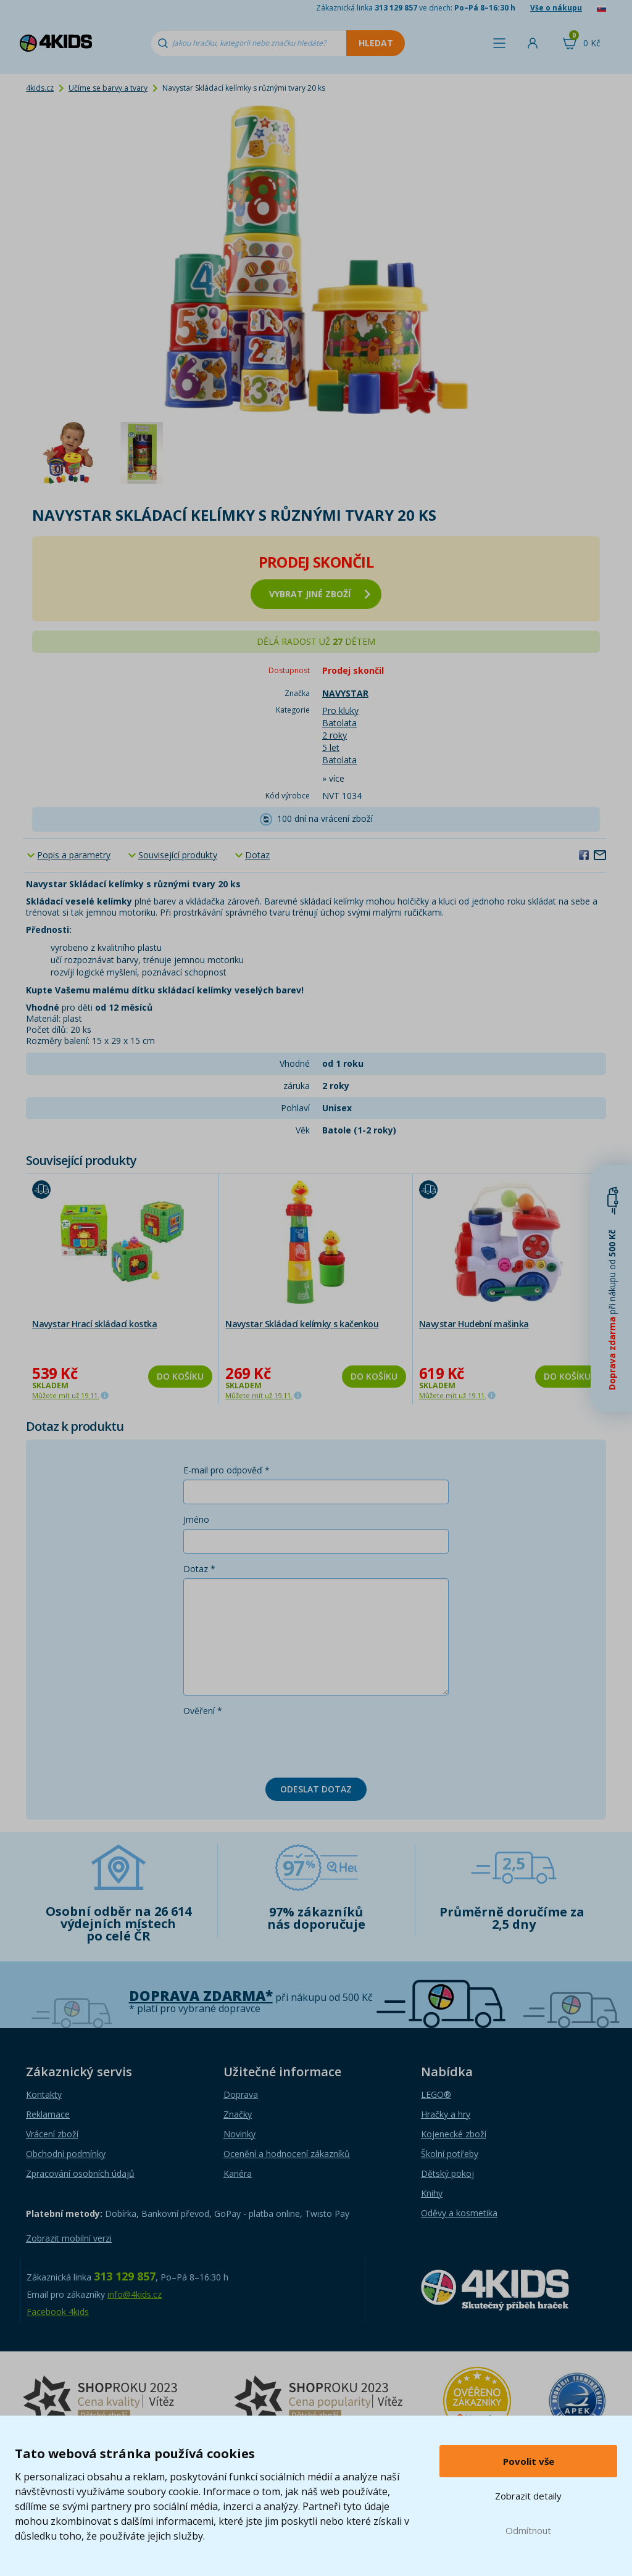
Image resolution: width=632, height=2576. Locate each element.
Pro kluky (340, 710)
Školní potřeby (449, 2154)
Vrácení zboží (52, 2134)
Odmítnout (528, 2530)
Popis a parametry (73, 855)
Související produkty (177, 855)
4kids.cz (40, 88)
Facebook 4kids (58, 2311)
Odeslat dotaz (316, 1789)
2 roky (334, 735)
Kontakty (44, 2094)
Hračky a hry (445, 2114)
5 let (330, 747)
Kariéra (237, 2173)
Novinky (239, 2134)
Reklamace (48, 2114)
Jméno (196, 1519)
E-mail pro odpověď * (226, 1470)
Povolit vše (528, 2461)
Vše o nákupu (556, 7)
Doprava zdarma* (201, 1995)
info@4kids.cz (134, 2294)
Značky (237, 2114)
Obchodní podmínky (66, 2154)
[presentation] (277, 1744)
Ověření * (202, 1711)
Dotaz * (199, 1569)
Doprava (240, 2094)
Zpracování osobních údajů (80, 2173)
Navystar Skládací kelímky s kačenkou (301, 1324)
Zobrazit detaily (528, 2496)
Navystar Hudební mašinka (474, 1324)
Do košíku (180, 1376)
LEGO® (436, 2094)
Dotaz (257, 855)
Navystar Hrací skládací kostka (94, 1324)
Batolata (339, 723)
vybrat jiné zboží (319, 594)
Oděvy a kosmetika (459, 2213)
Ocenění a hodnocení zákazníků (286, 2154)
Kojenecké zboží (453, 2134)
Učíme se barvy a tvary (108, 88)
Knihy (432, 2193)
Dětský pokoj (447, 2173)
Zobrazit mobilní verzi (69, 2238)
